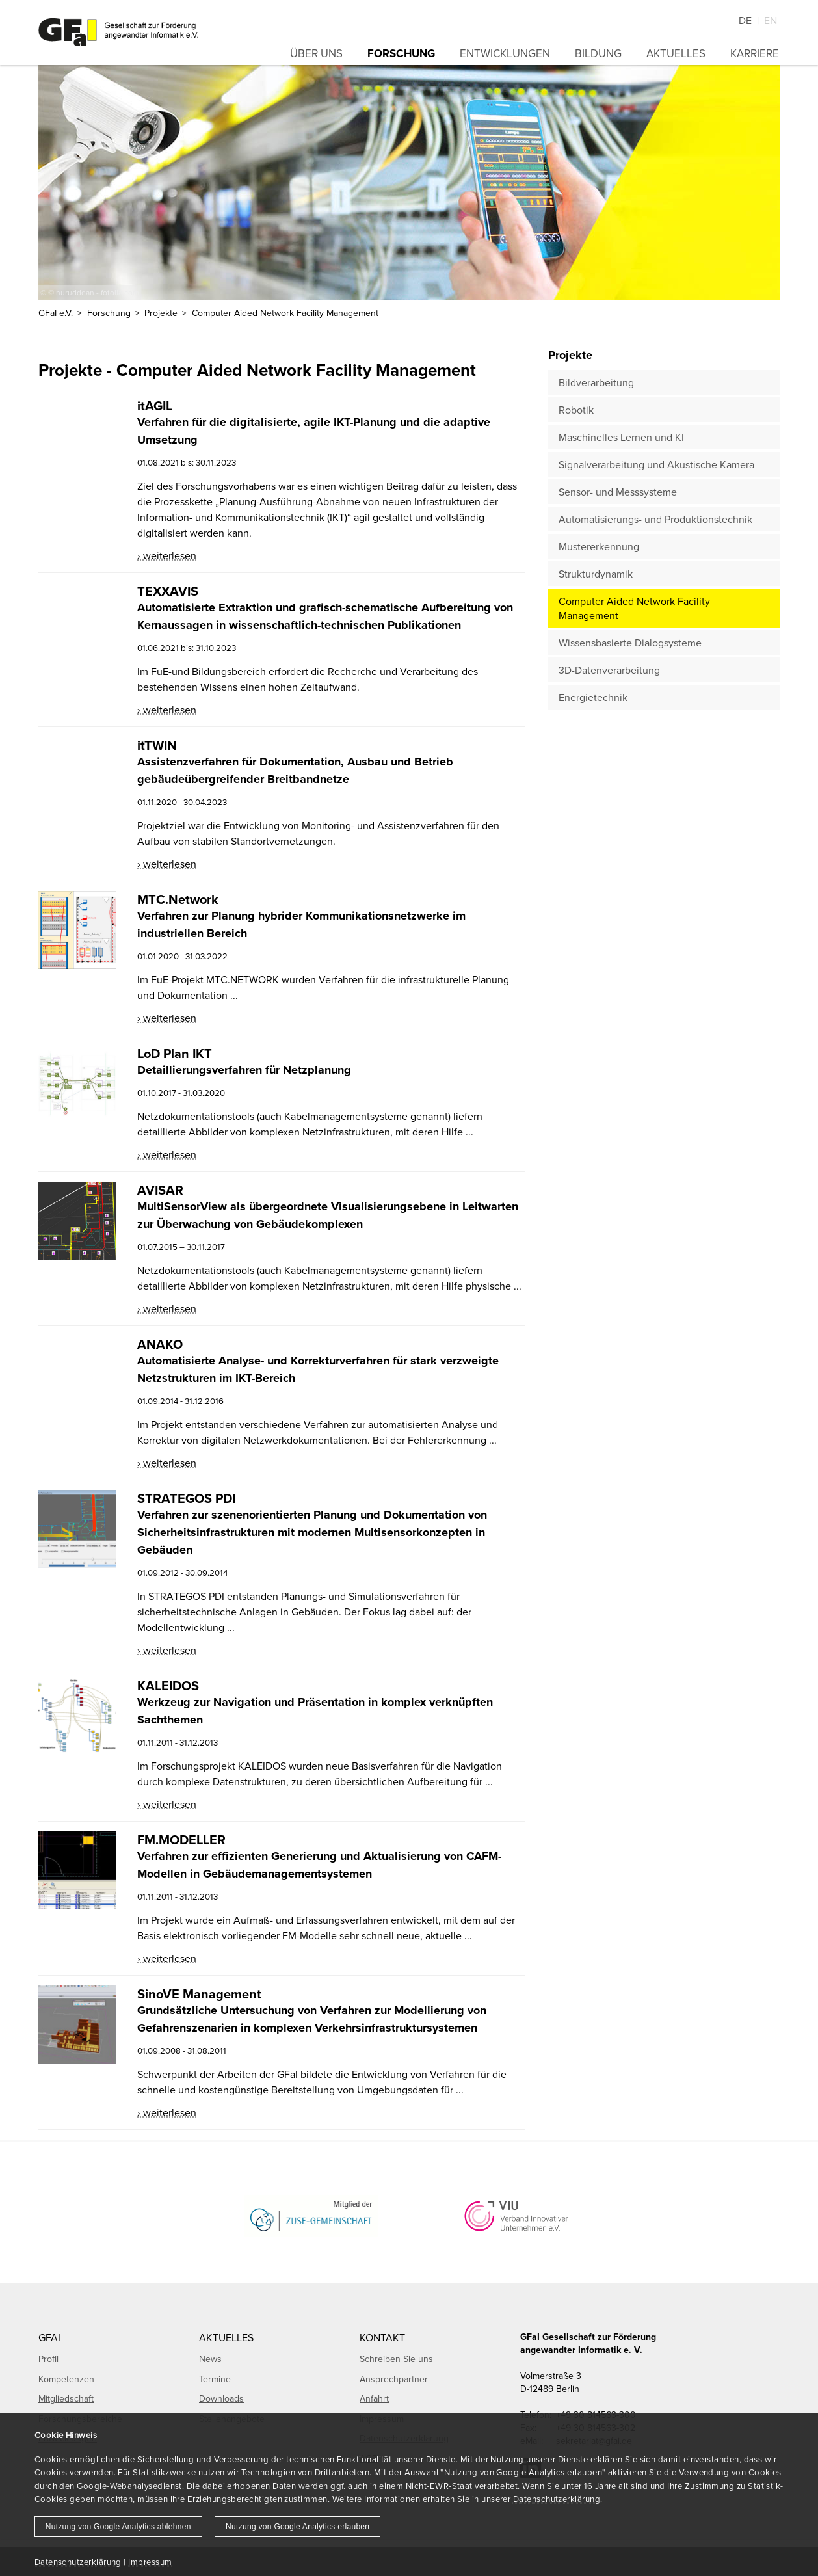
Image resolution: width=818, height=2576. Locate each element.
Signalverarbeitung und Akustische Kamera (656, 464)
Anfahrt (374, 2398)
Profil (48, 2358)
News (210, 2358)
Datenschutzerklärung (556, 2498)
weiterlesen (169, 555)
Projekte (161, 312)
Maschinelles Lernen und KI (621, 437)
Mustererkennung (599, 546)
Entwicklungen (505, 53)
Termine (215, 2378)
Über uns (316, 53)
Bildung (598, 53)
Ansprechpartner (394, 2378)
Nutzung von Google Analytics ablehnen (118, 2526)
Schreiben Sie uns (396, 2358)
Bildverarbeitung (596, 382)
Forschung (401, 53)
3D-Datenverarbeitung (609, 670)
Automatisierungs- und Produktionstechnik (655, 519)
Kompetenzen (66, 2378)
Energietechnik (593, 697)
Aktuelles (676, 53)
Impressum (150, 2562)
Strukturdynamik (596, 573)
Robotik (576, 410)
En (770, 20)
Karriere (754, 53)
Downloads (221, 2398)
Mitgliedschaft (66, 2398)
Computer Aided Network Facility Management (634, 608)
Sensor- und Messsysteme (618, 492)
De (745, 20)
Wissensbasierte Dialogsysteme (630, 642)
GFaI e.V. (55, 312)
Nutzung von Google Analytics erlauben (297, 2526)
